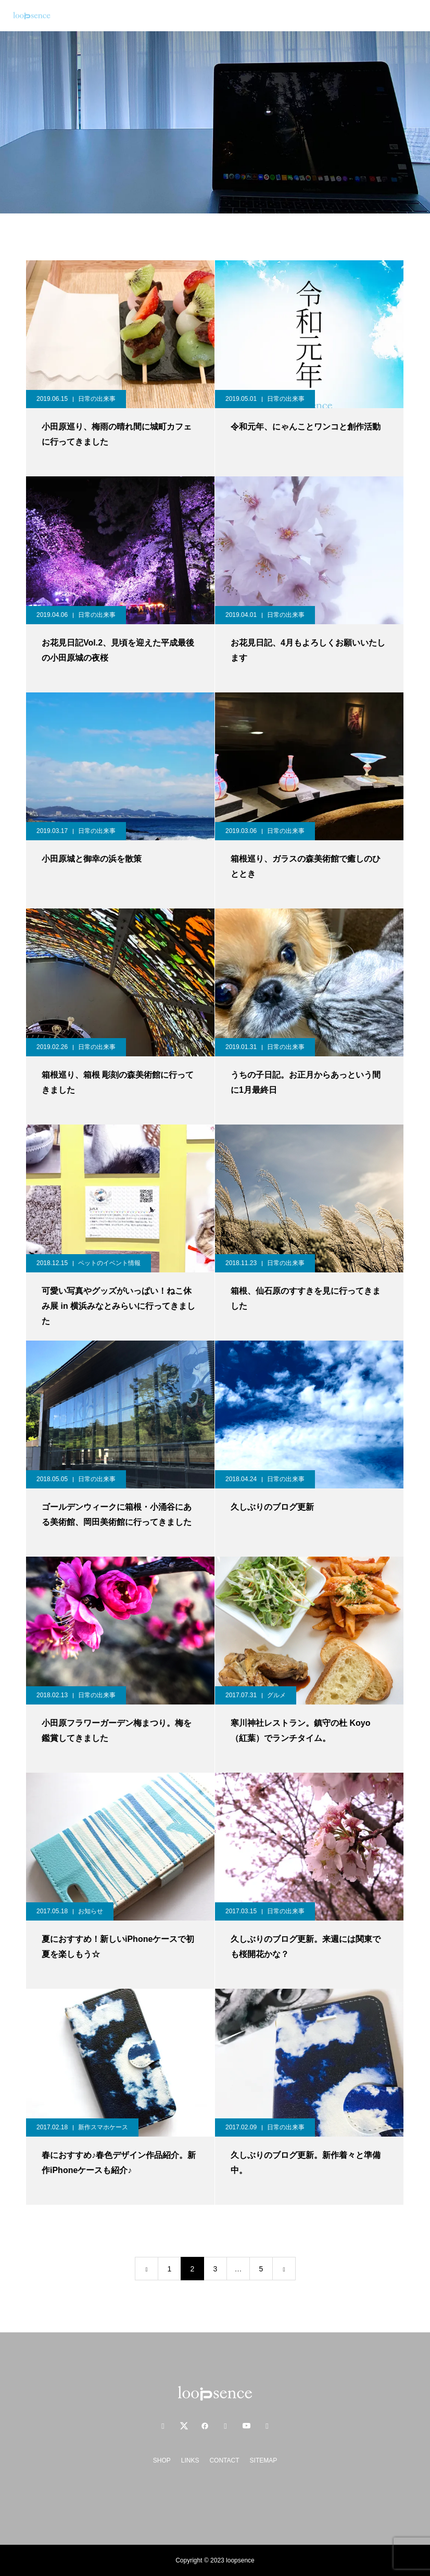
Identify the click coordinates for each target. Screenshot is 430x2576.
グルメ (276, 1695)
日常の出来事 (97, 398)
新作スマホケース (103, 2127)
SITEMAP (263, 2460)
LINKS (190, 2460)
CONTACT (224, 2460)
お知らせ (90, 1911)
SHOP (162, 2460)
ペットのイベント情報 (109, 1263)
